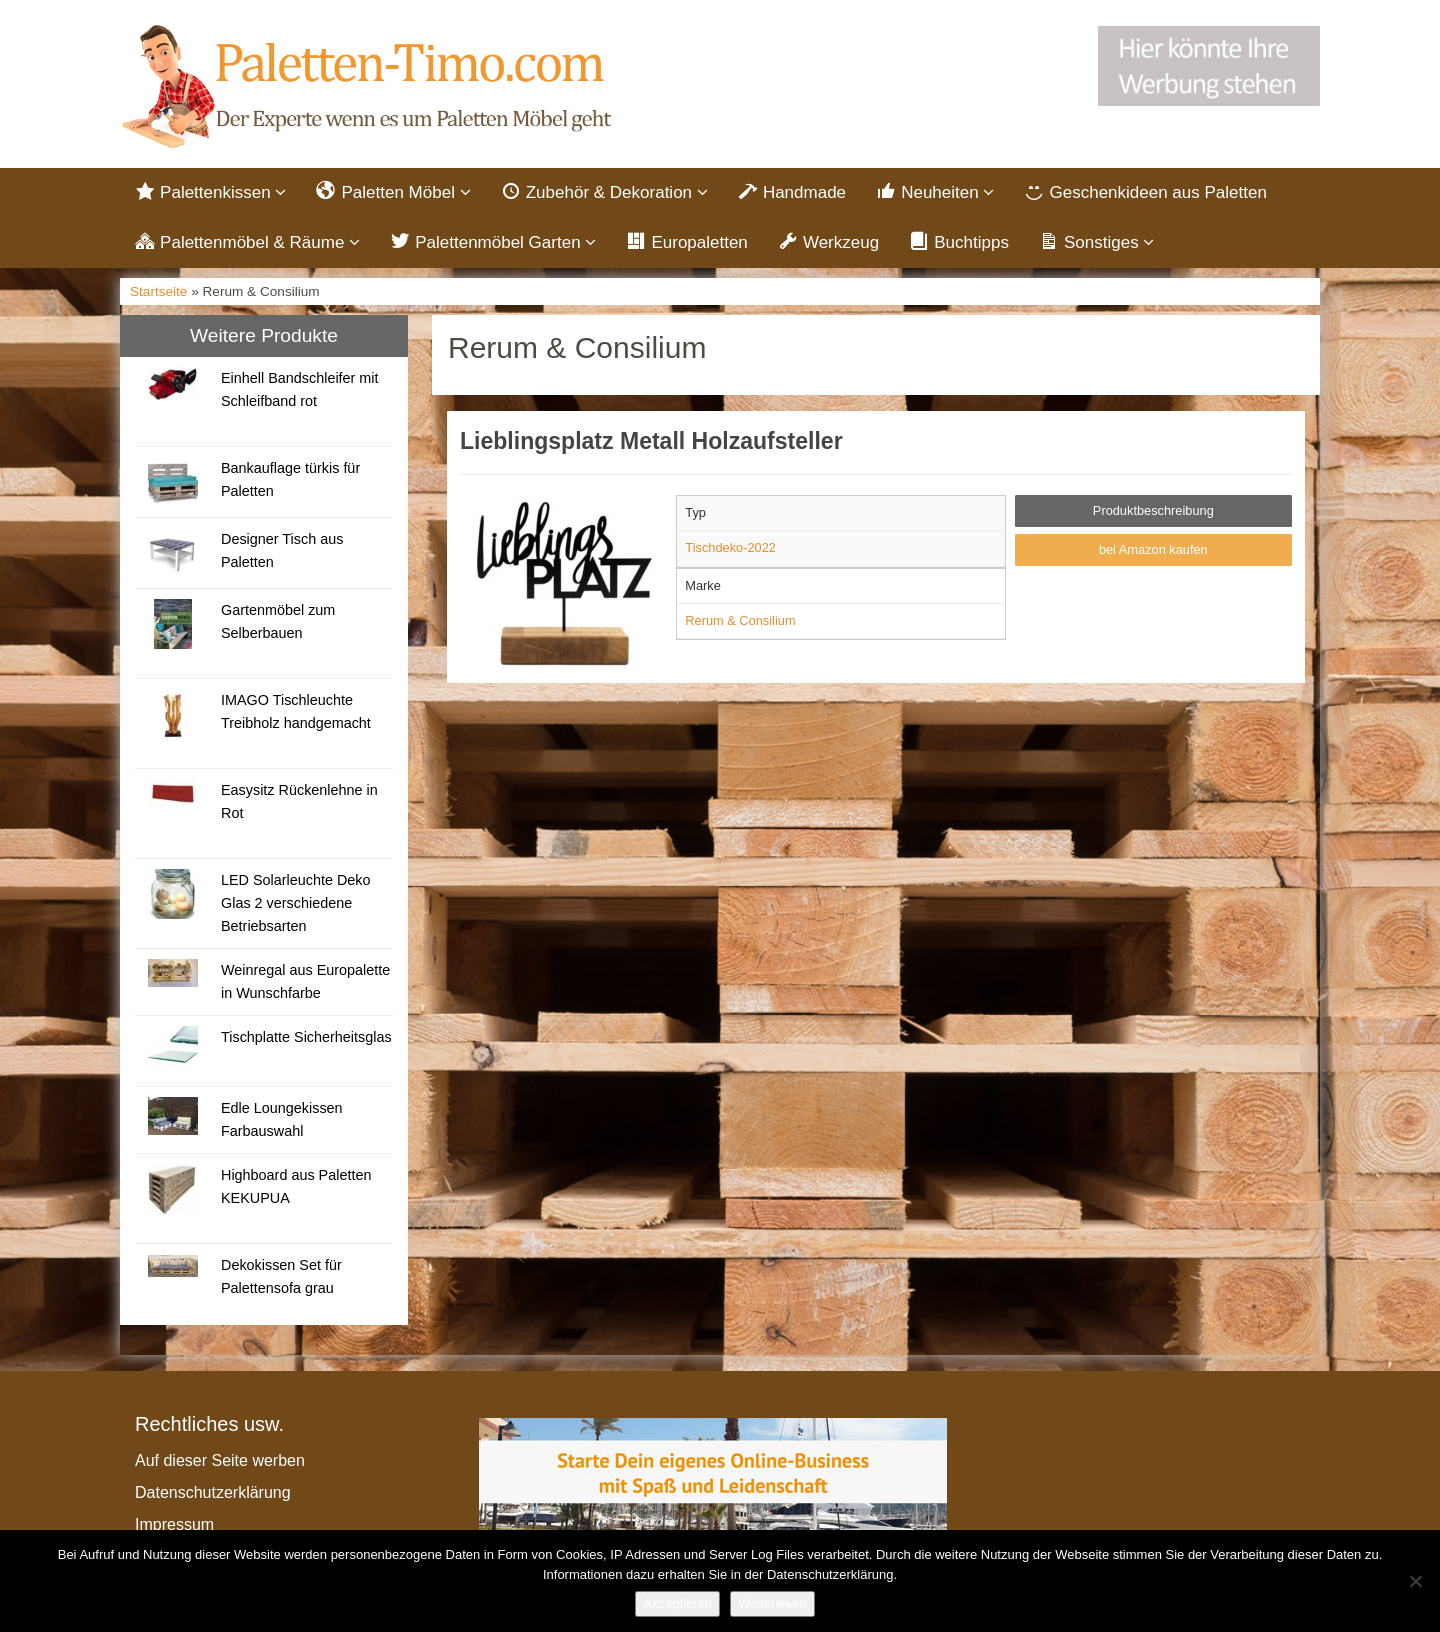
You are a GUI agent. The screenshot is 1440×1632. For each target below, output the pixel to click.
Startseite (158, 294)
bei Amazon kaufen (1153, 551)
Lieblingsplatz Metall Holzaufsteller (651, 444)
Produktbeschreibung (1153, 513)
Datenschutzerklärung (213, 1494)
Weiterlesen (772, 1603)
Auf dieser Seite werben (220, 1462)
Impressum (174, 1526)
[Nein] (1415, 1581)
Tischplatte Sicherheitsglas (306, 1039)
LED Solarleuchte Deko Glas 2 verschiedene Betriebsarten (296, 905)
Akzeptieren (677, 1603)
